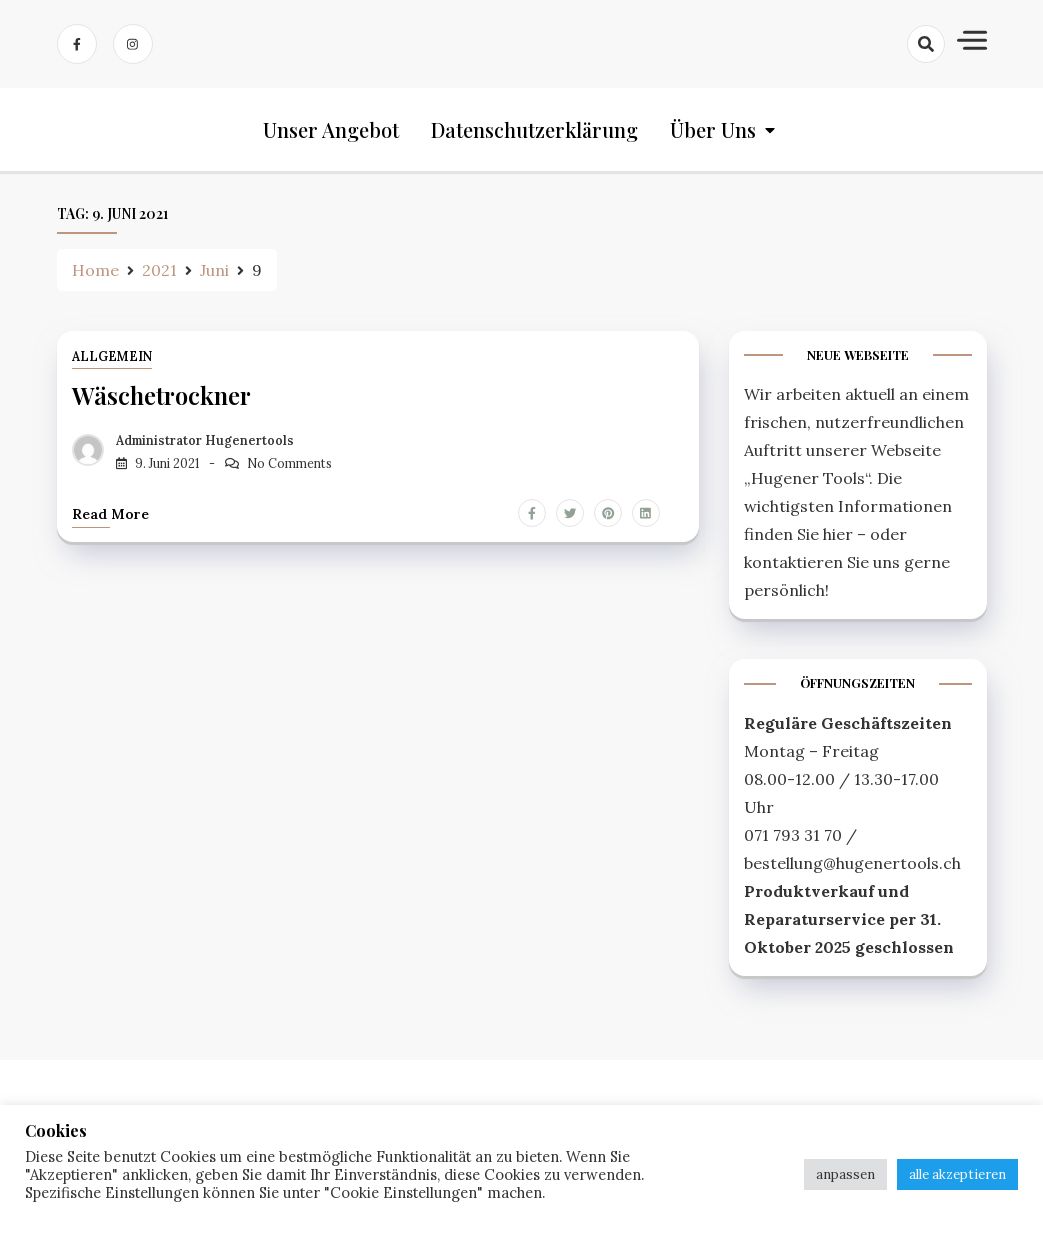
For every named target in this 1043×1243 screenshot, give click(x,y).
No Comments (289, 463)
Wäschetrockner (161, 395)
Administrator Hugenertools (205, 440)
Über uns (713, 129)
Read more (110, 514)
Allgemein (112, 356)
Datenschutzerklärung (534, 129)
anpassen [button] (845, 1174)
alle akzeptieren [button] (957, 1174)
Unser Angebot (331, 129)
